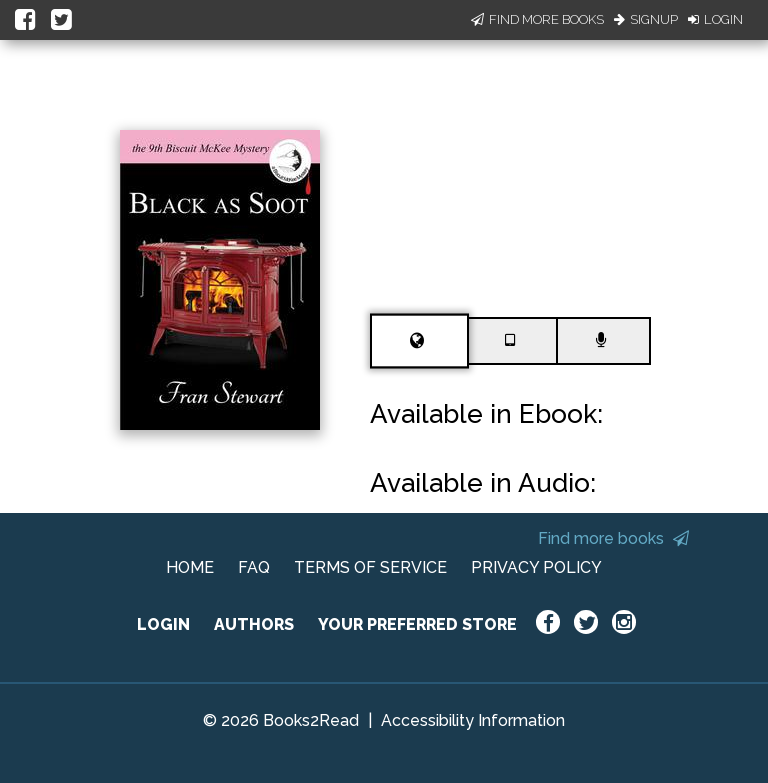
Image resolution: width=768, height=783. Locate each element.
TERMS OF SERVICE (370, 567)
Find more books (613, 538)
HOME (190, 567)
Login (715, 19)
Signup (646, 19)
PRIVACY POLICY (536, 567)
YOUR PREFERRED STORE (417, 624)
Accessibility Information (473, 720)
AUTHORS (254, 624)
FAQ (254, 567)
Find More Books (537, 19)
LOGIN (163, 624)
